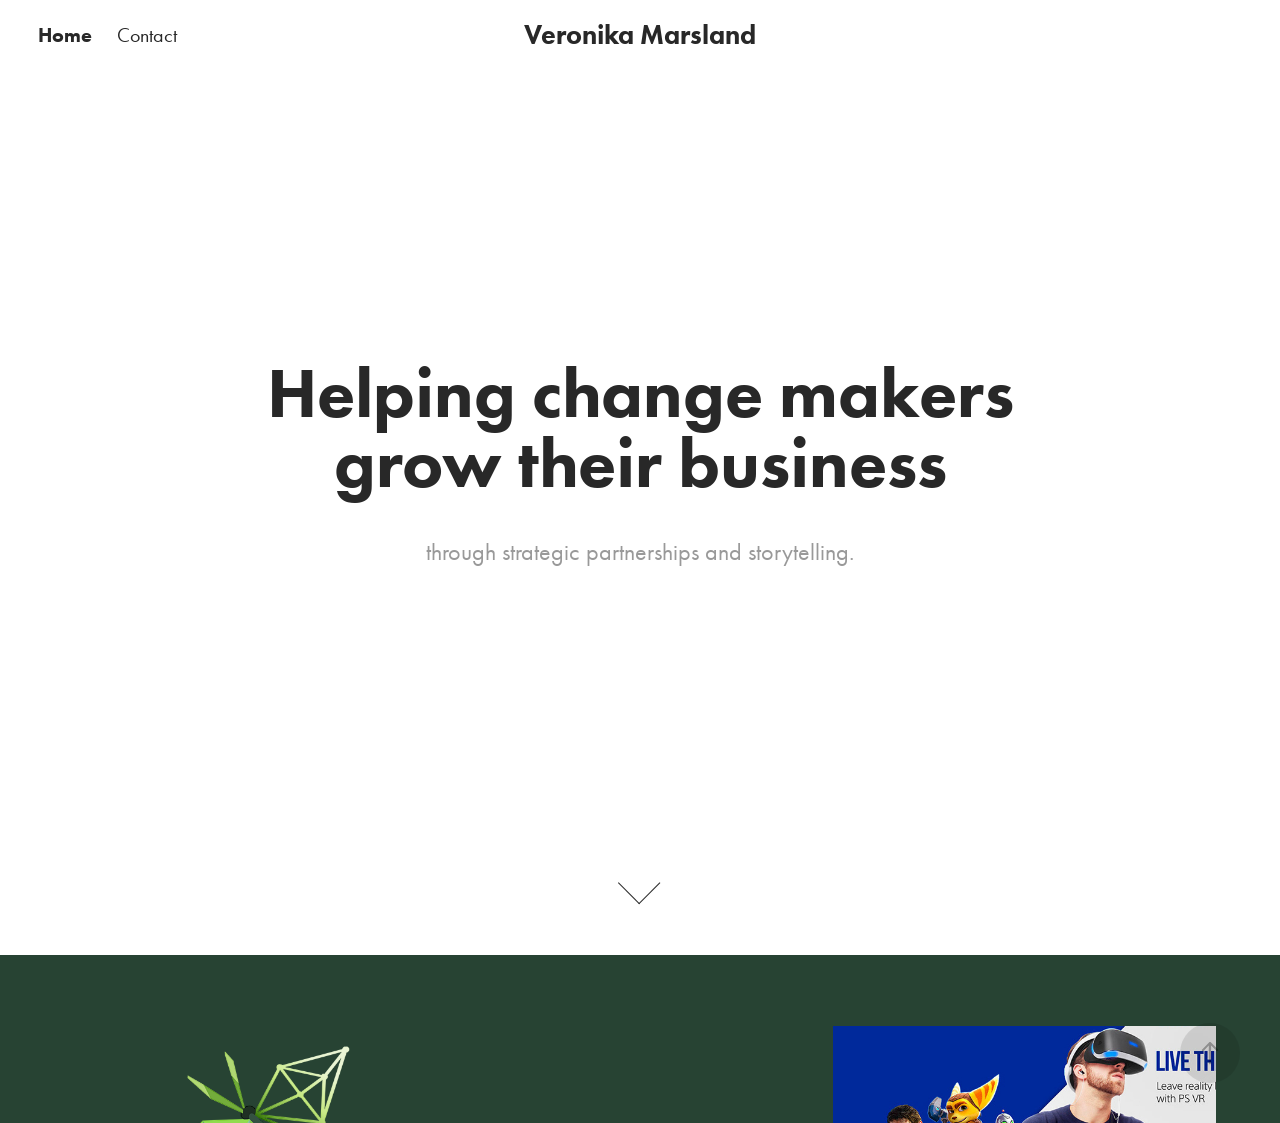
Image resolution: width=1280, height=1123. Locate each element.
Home (65, 35)
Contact (147, 35)
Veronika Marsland (640, 34)
